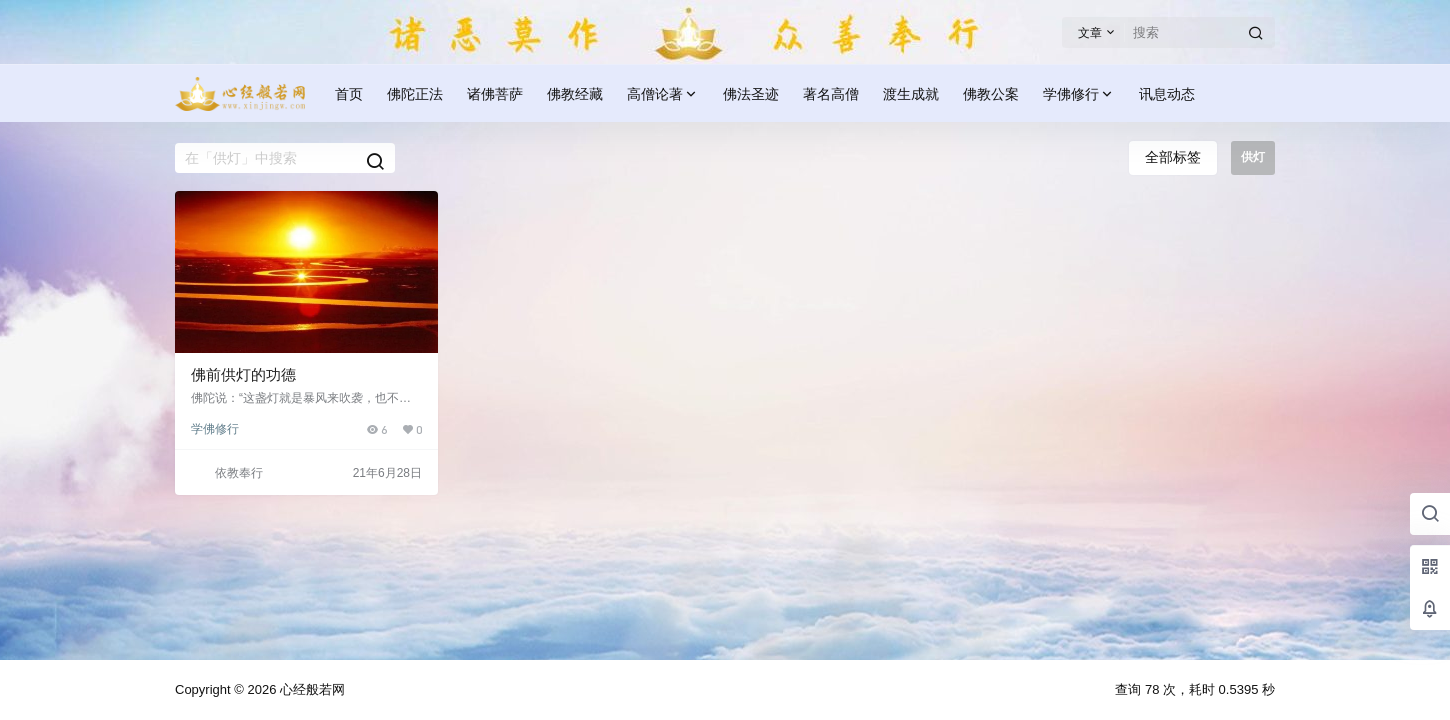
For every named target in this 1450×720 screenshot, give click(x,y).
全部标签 (1173, 157)
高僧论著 (663, 94)
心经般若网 (310, 689)
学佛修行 (1079, 94)
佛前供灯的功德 (243, 374)
